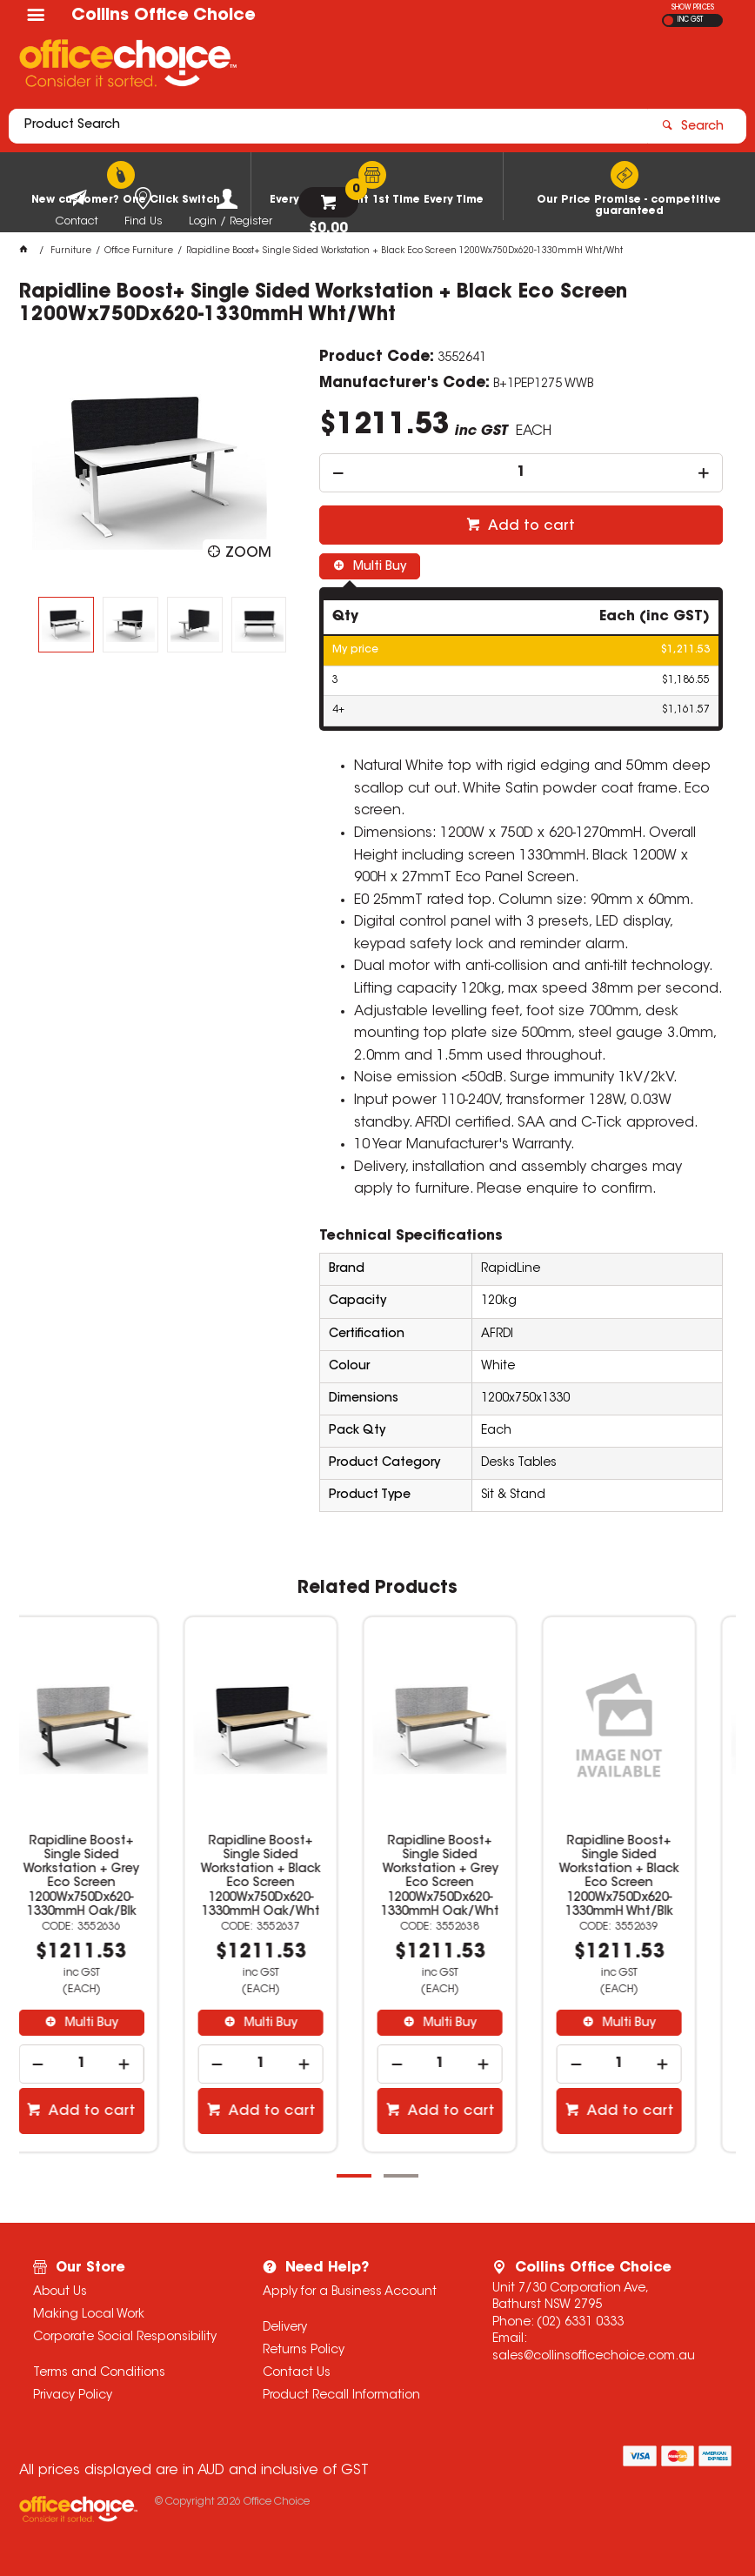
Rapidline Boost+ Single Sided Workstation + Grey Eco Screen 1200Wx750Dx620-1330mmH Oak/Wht (467, 1876)
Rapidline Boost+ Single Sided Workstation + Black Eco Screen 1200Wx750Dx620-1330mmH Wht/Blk (646, 1876)
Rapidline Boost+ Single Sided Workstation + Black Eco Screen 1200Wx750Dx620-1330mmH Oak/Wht (288, 1876)
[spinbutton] (521, 473)
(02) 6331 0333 (580, 2323)
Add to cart (529, 526)
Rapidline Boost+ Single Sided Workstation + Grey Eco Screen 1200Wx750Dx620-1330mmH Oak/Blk (108, 1876)
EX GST (668, 20)
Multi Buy (378, 567)
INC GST (690, 20)
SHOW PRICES (692, 7)
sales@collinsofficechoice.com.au (593, 2357)
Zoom (248, 553)
